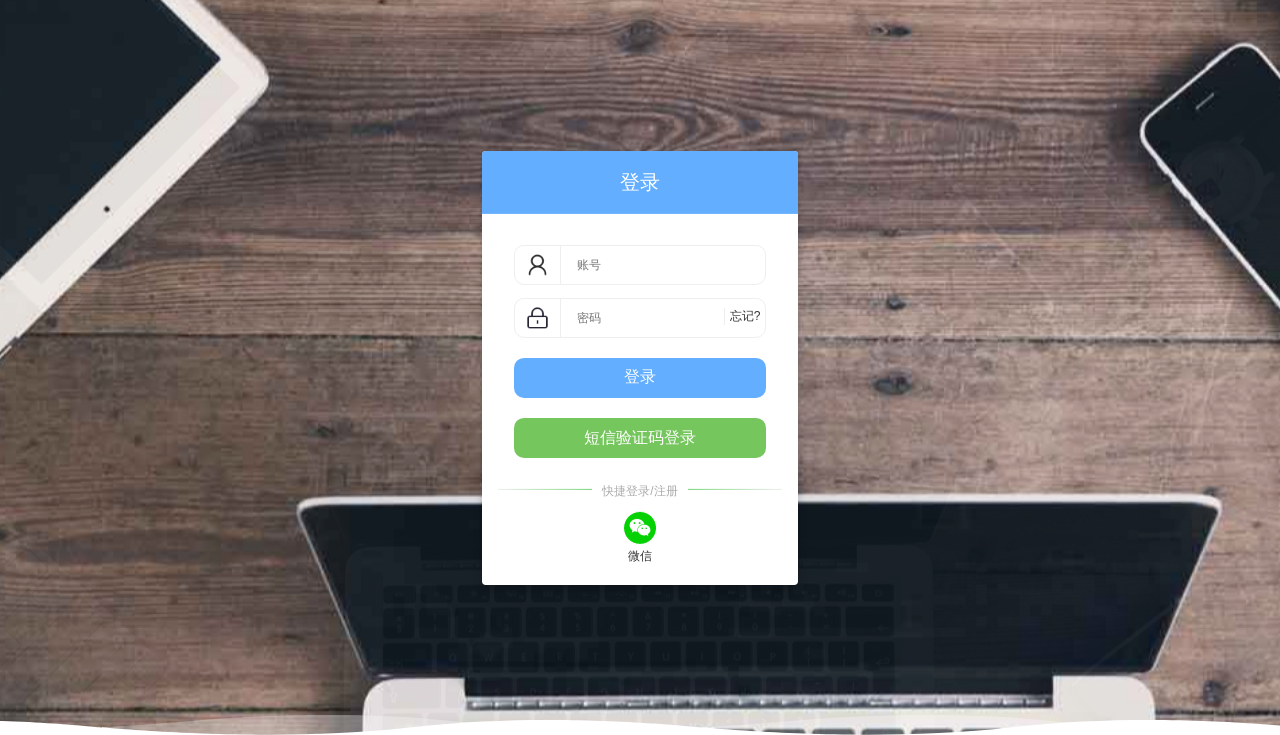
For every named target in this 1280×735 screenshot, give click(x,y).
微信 (640, 535)
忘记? (745, 316)
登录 (640, 376)
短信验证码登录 (640, 437)
